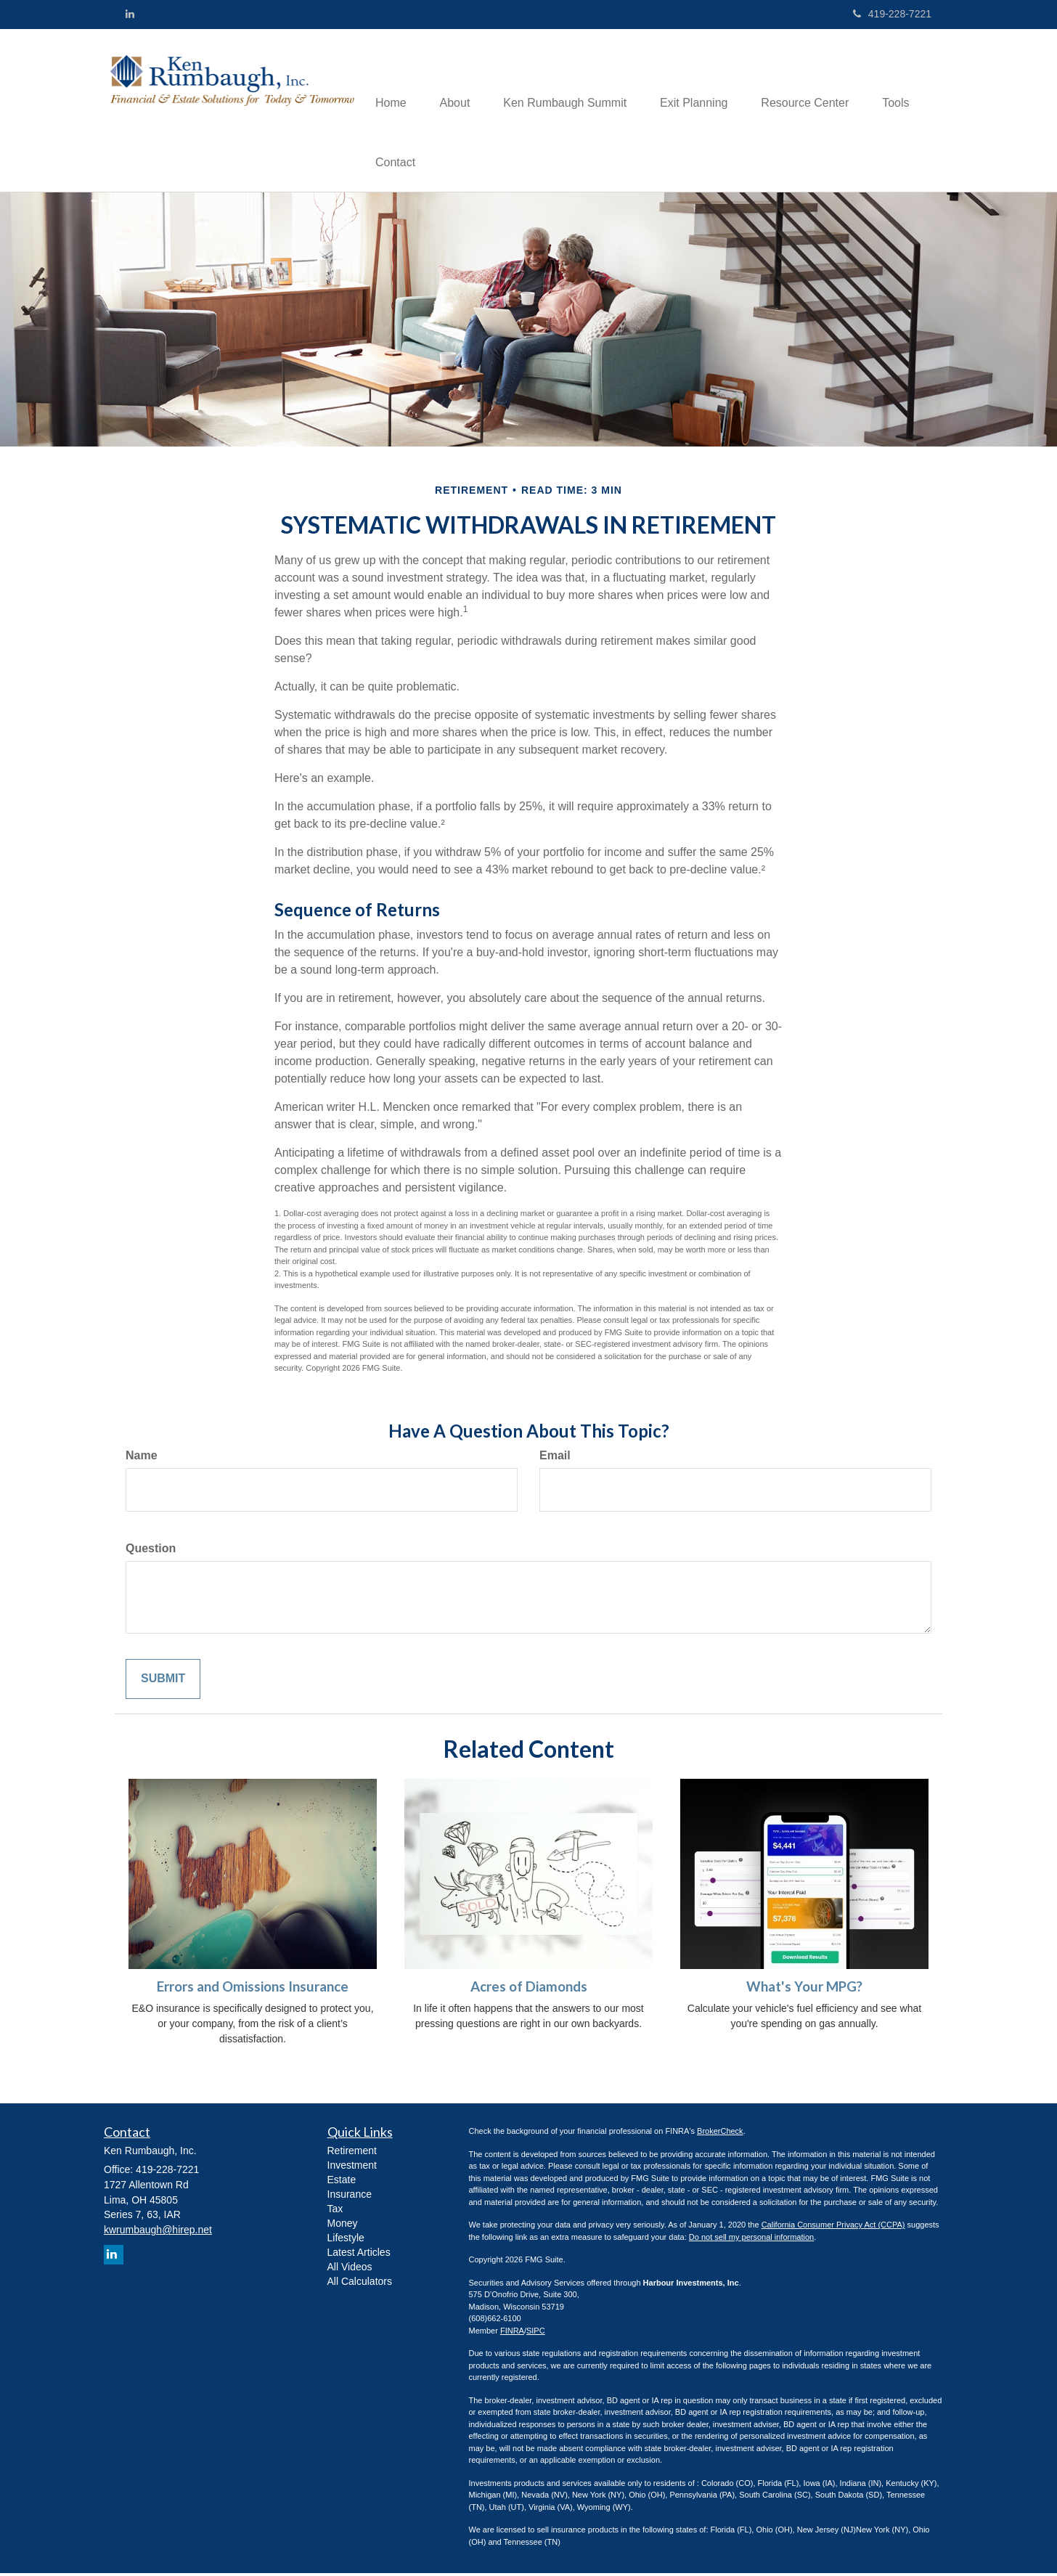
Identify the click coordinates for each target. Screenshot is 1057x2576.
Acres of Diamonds (528, 1989)
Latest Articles (359, 2255)
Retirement (352, 2153)
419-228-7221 (892, 14)
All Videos (349, 2269)
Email (555, 1457)
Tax (335, 2211)
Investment (352, 2168)
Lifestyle (345, 2240)
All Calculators (359, 2284)
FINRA (512, 2332)
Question (151, 1550)
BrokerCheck (720, 2133)
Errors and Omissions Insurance (252, 1989)
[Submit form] (163, 1681)
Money (342, 2226)
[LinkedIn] (130, 14)
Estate (341, 2182)
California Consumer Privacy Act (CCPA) (833, 2227)
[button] (459, 80)
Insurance (349, 2197)
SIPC (535, 2332)
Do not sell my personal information (751, 2239)
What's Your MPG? (804, 1989)
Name (142, 1457)
